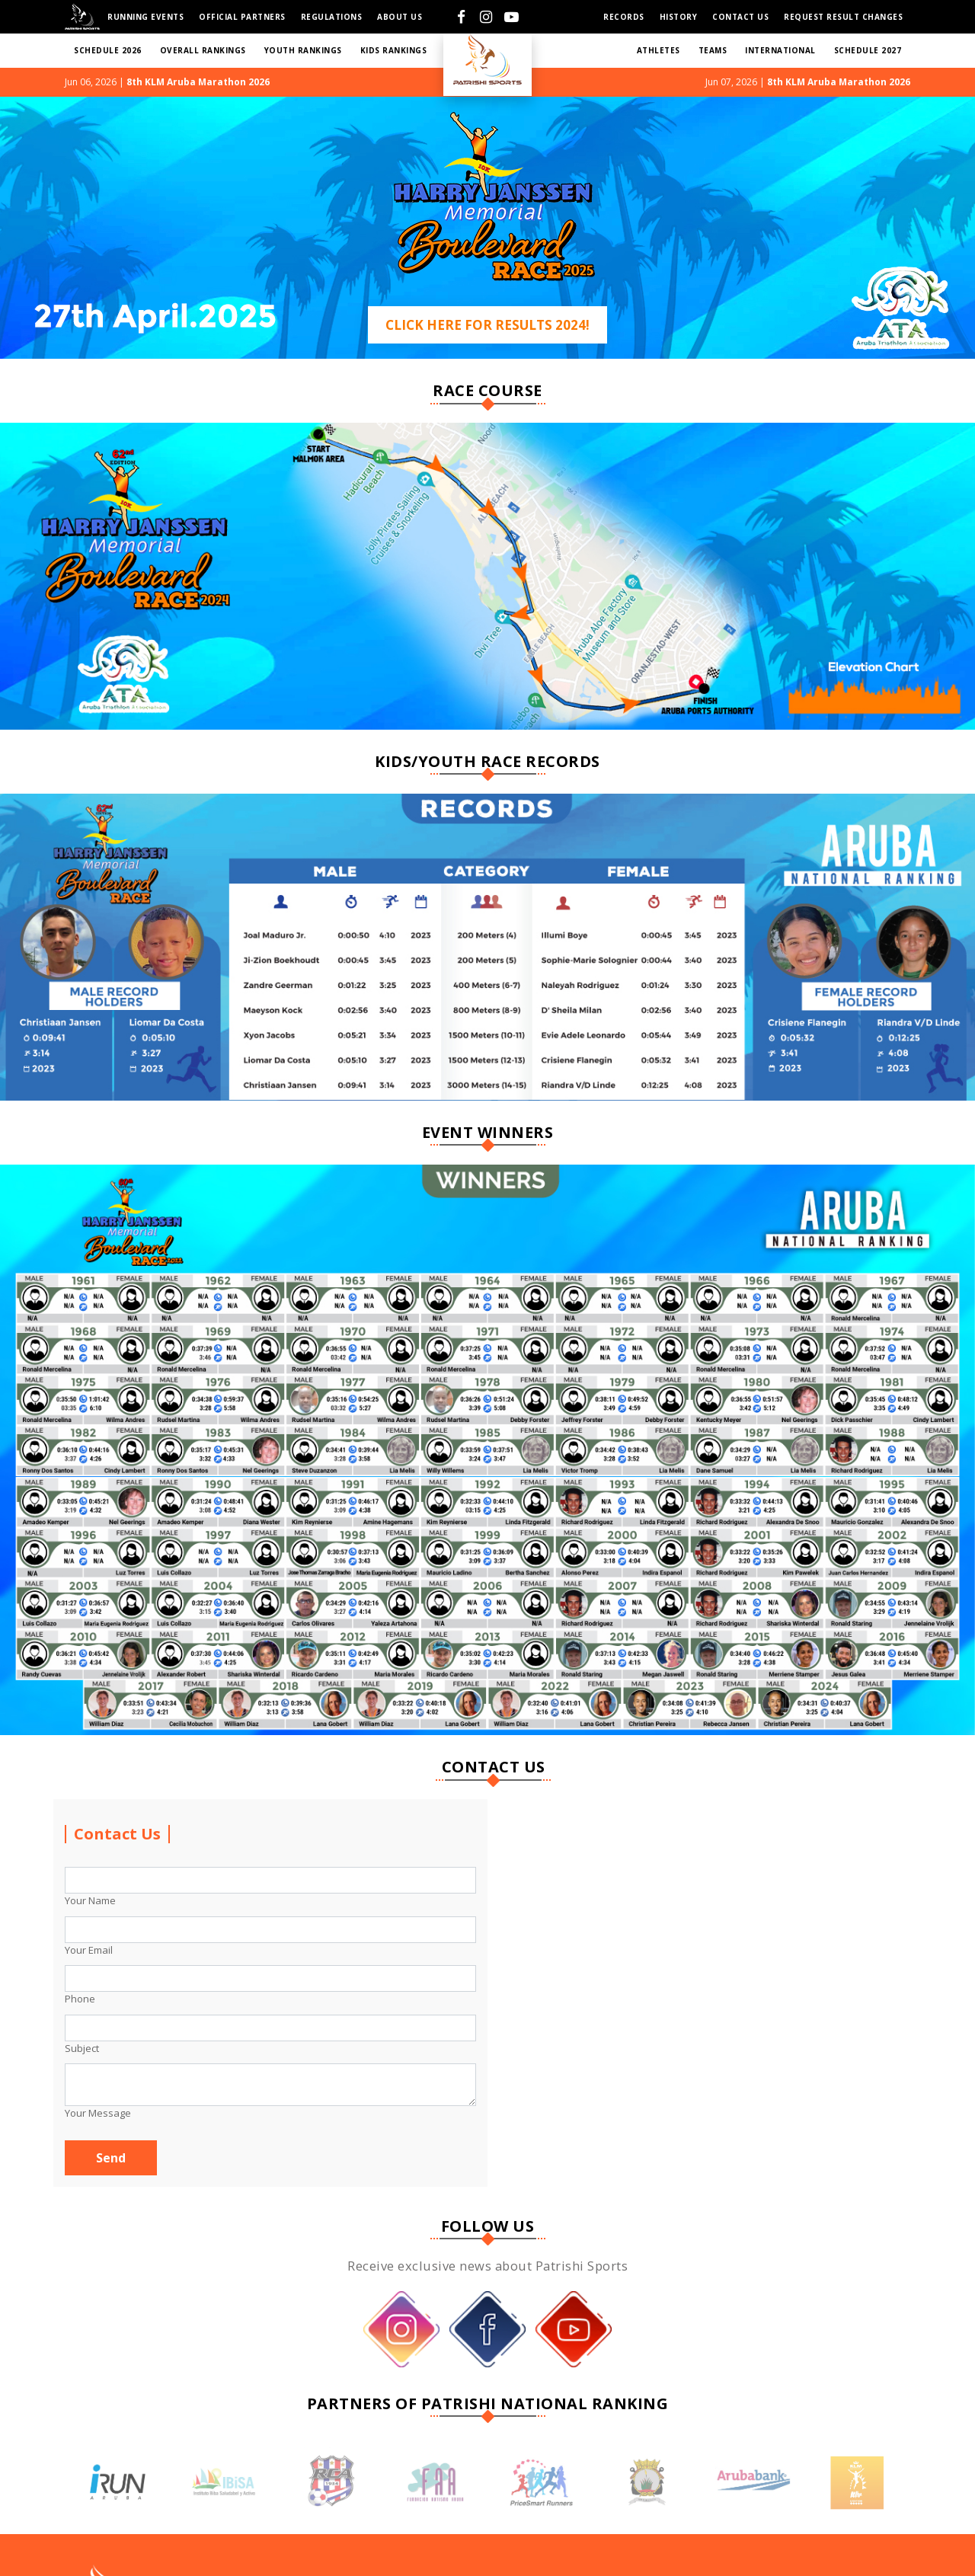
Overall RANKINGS (203, 50)
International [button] (780, 50)
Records (623, 16)
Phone (80, 1999)
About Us (399, 16)
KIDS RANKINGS (393, 50)
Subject (82, 2048)
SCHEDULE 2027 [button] (868, 50)
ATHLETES (658, 50)
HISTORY (679, 16)
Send (111, 2157)
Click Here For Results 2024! (487, 325)
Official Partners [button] (242, 16)
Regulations (332, 16)
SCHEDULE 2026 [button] (108, 50)
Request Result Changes (843, 16)
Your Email (89, 1950)
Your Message (98, 2113)
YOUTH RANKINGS (303, 50)
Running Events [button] (145, 16)
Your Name (90, 1900)
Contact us (740, 16)
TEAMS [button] (712, 50)
